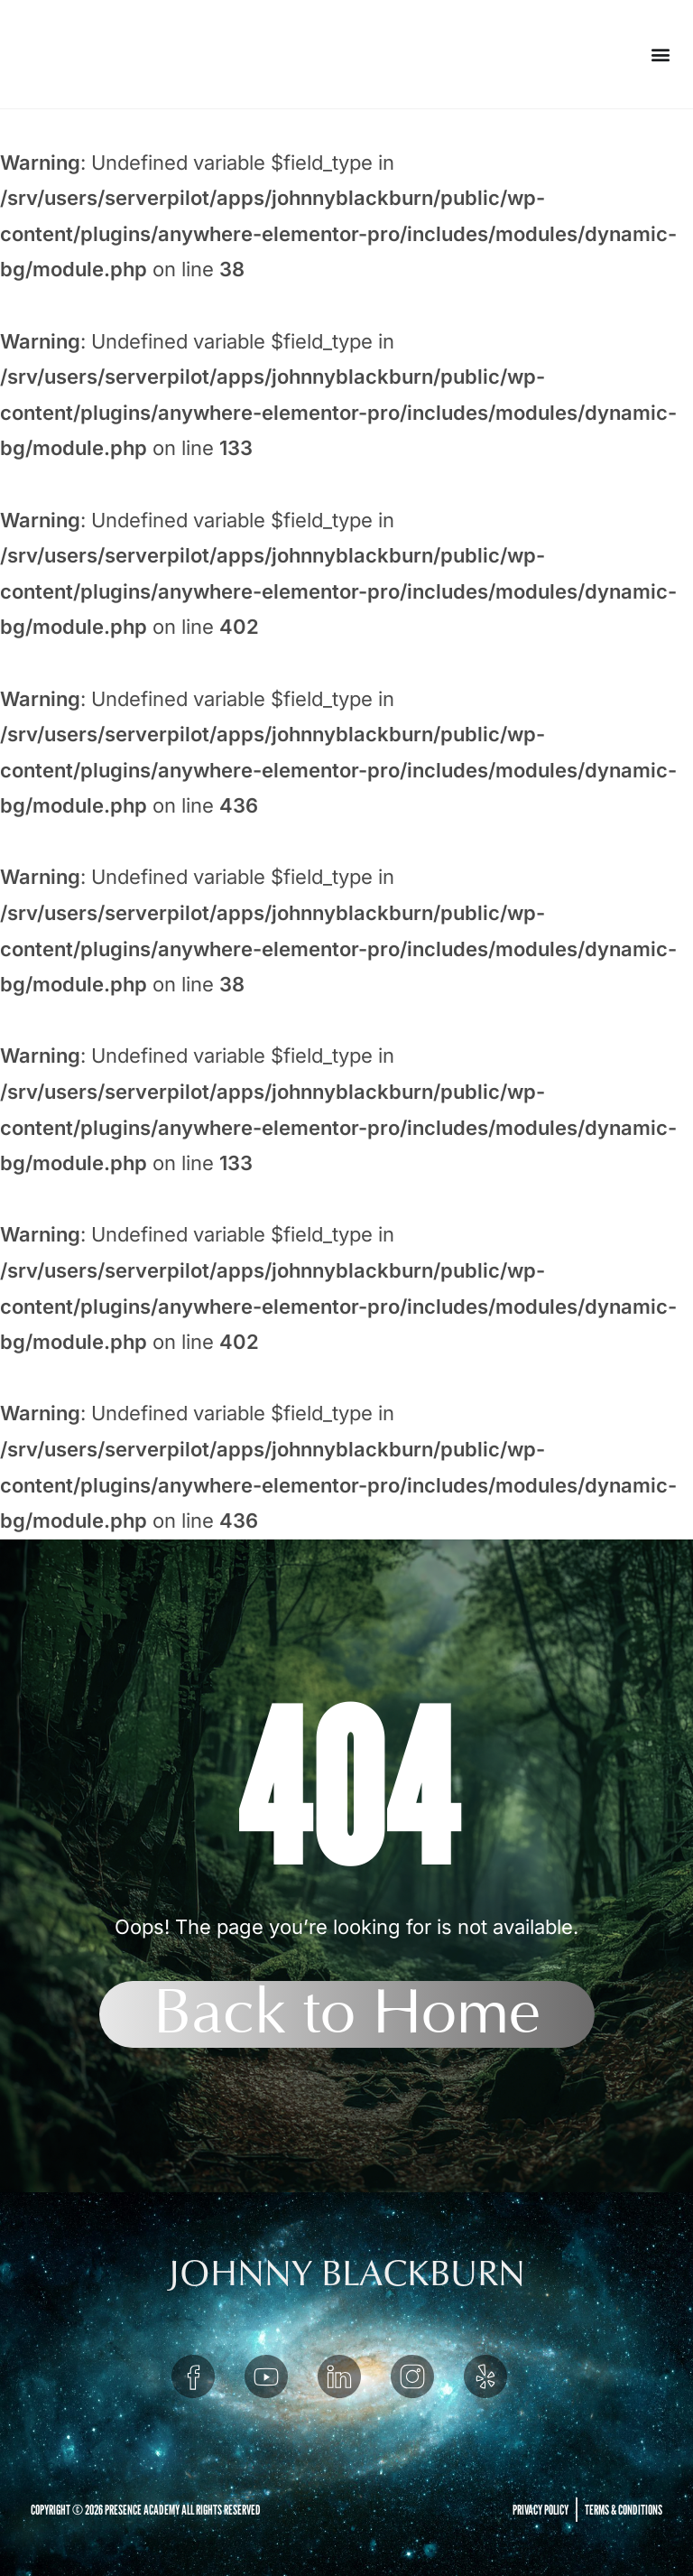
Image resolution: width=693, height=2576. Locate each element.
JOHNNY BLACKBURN (347, 2273)
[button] (660, 55)
